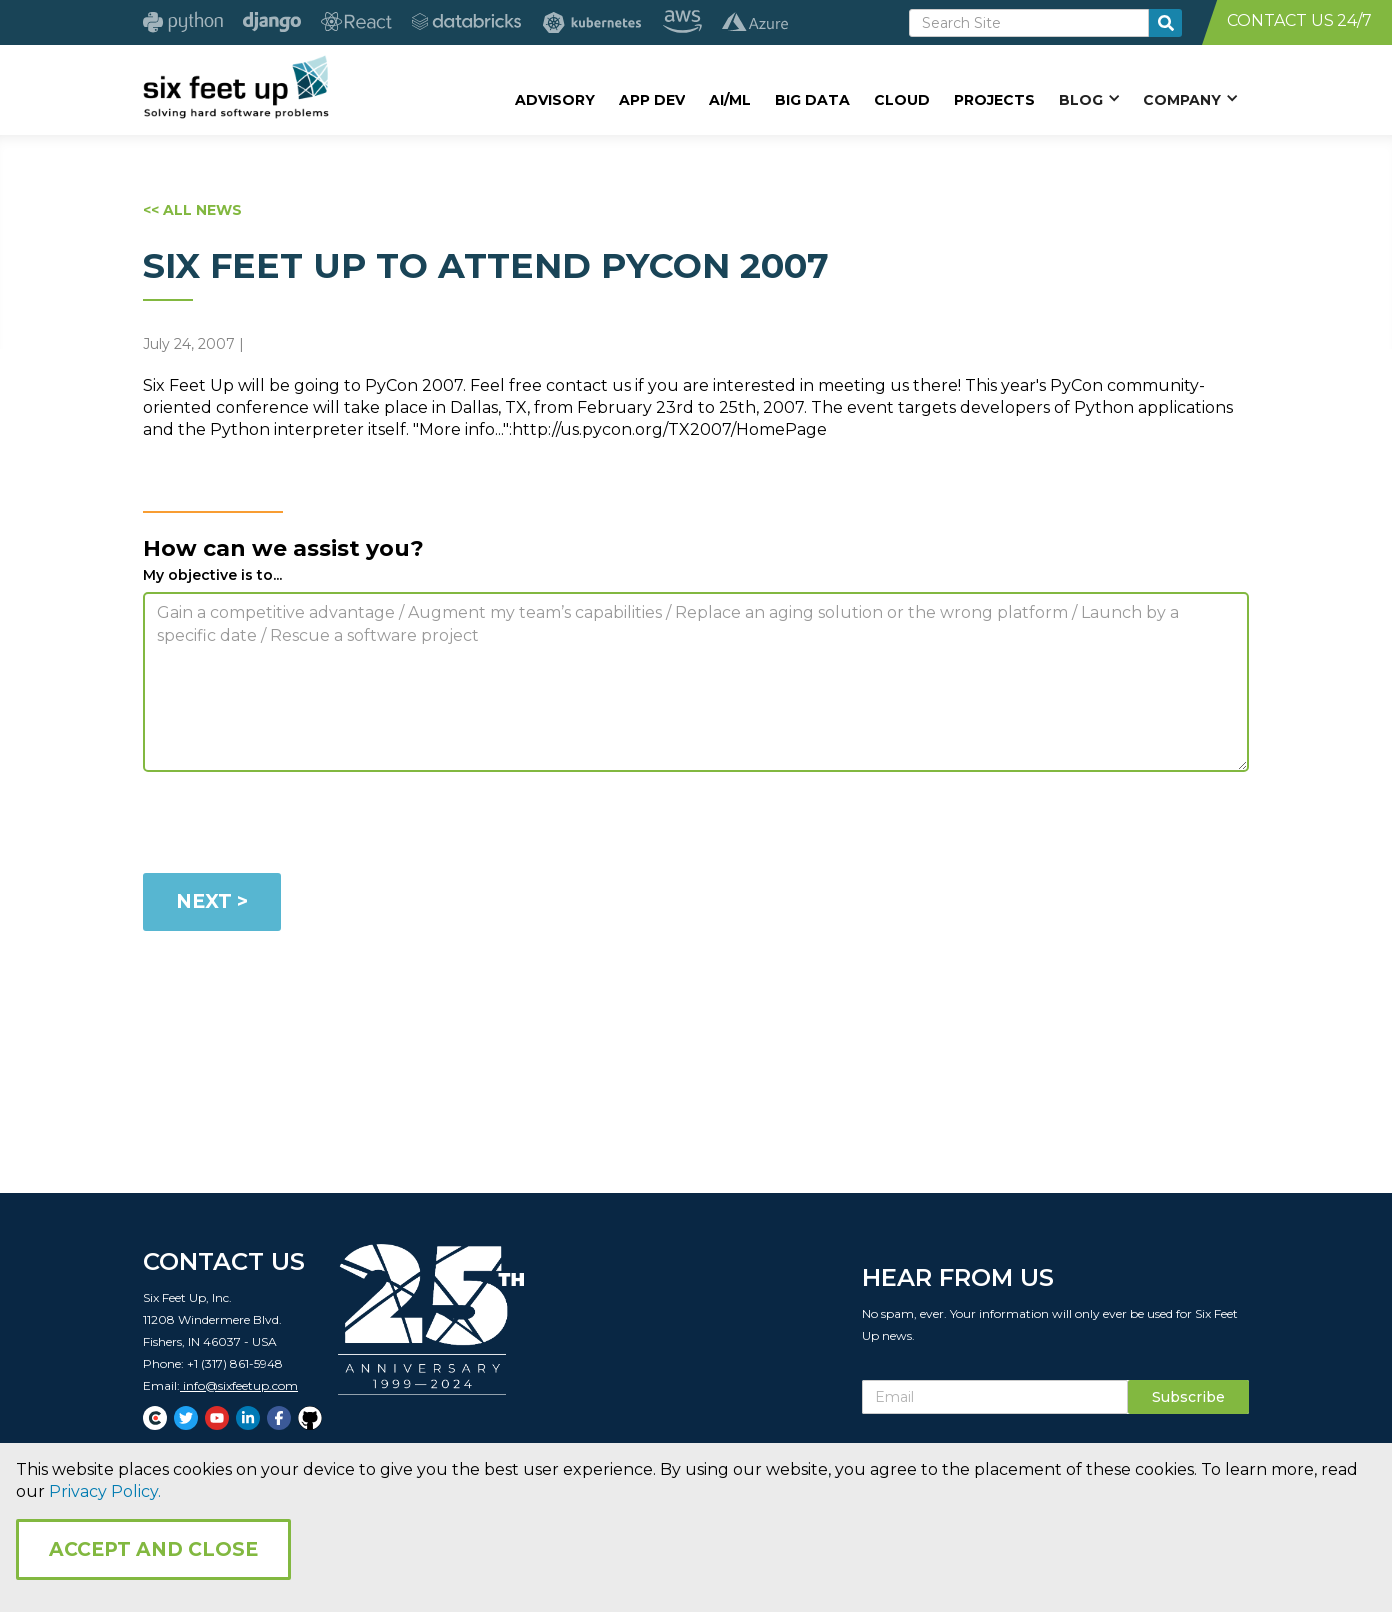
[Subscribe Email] (995, 1403)
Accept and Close (153, 1549)
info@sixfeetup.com (239, 1391)
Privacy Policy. (105, 1491)
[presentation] (295, 826)
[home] (235, 87)
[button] (1089, 99)
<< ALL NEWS (192, 210)
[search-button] (1165, 23)
